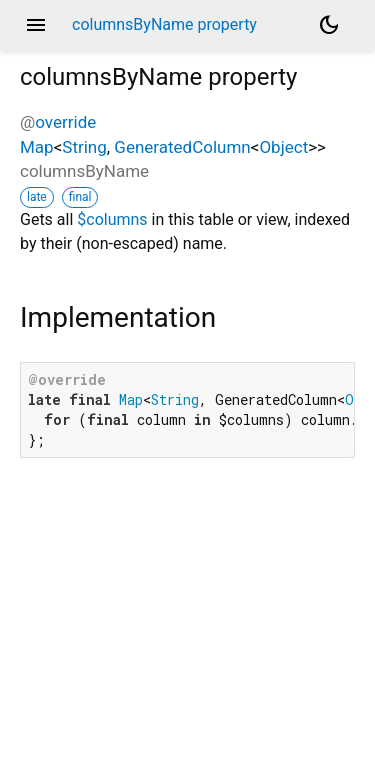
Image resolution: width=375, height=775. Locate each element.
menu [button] (36, 25)
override (65, 122)
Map (37, 147)
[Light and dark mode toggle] (329, 25)
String (84, 147)
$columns (112, 219)
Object (283, 147)
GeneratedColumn (182, 147)
